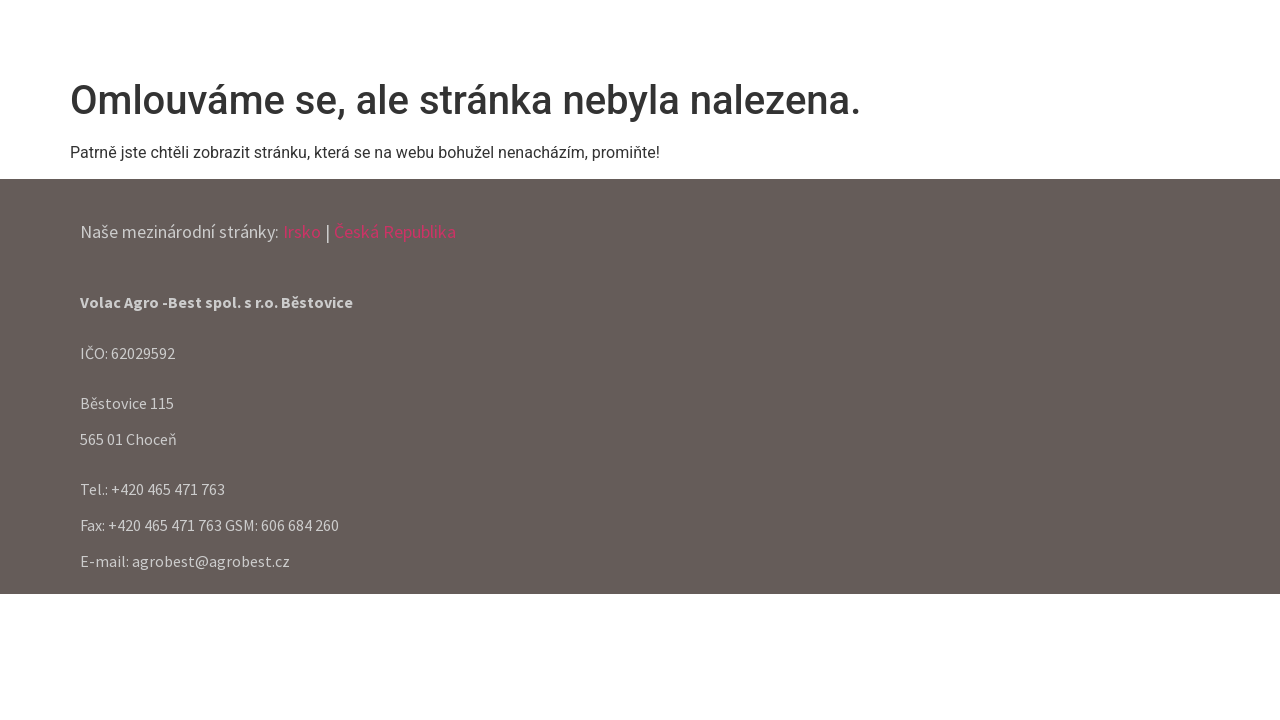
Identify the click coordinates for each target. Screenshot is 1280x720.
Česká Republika (395, 231)
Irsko (302, 231)
